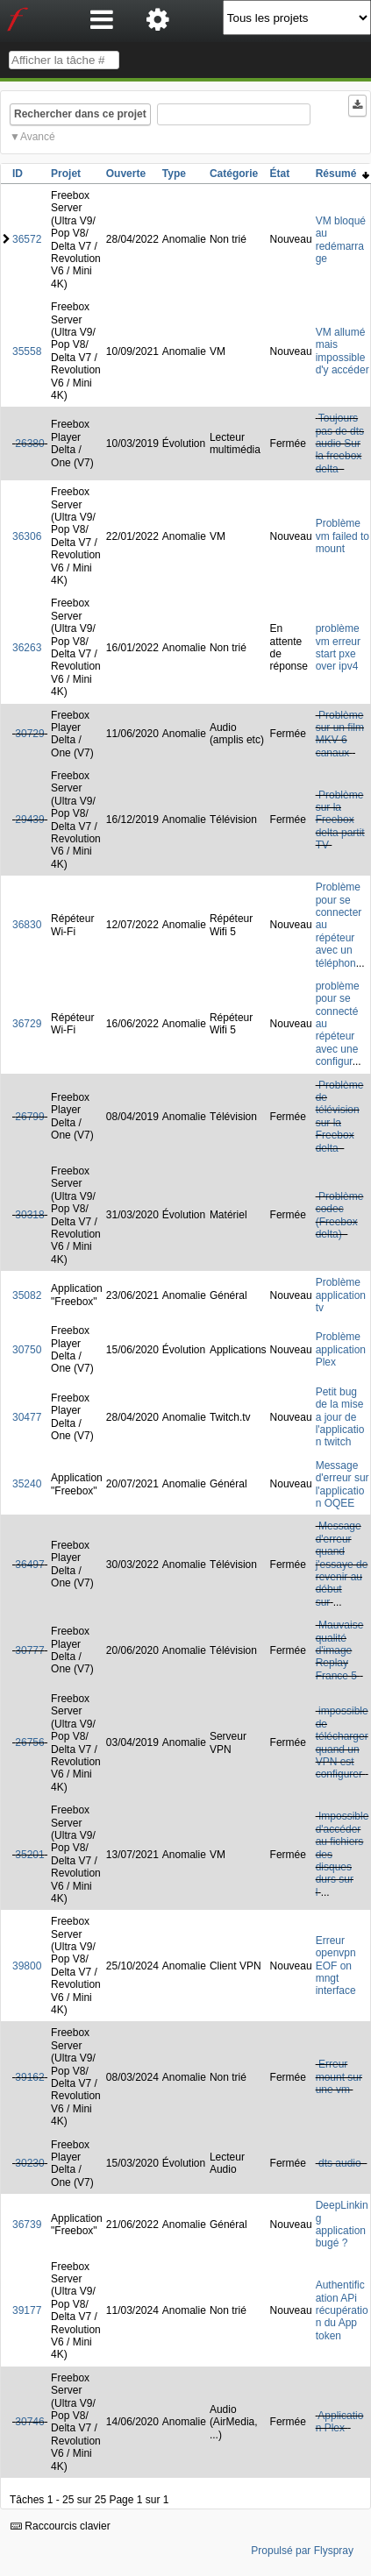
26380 (29, 443)
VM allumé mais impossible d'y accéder (342, 351)
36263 (26, 648)
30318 (29, 1215)
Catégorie (234, 173)
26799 (29, 1117)
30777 (29, 1650)
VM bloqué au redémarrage (341, 240)
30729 (29, 733)
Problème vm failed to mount (342, 536)
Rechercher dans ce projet (80, 114)
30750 (26, 1350)
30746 (29, 2422)
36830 (26, 925)
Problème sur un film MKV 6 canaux (340, 734)
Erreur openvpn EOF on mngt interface (336, 1966)
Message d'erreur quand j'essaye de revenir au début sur (342, 1563)
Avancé (37, 137)
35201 (29, 1855)
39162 (29, 2077)
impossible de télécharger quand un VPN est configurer (342, 1742)
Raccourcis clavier (61, 2526)
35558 (26, 351)
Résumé (342, 173)
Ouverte (126, 173)
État (280, 173)
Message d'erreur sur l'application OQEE (342, 1484)
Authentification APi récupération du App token (342, 2310)
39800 (26, 1966)
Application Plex (340, 2421)
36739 (26, 2224)
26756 (29, 1742)
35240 (26, 1484)
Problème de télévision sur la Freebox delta (340, 1116)
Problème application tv (341, 1295)
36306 (26, 536)
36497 (29, 1564)
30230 (29, 2163)
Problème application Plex (341, 1349)
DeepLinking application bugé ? (342, 2224)
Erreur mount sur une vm (339, 2077)
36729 (26, 1024)
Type (174, 173)
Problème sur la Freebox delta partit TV (340, 820)
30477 (26, 1417)
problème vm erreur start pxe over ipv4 (338, 647)
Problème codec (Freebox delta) (340, 1215)
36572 (26, 239)
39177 (26, 2310)
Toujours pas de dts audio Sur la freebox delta (340, 443)
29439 (29, 819)
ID (17, 173)
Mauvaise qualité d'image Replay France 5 (340, 1650)
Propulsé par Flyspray (302, 2550)
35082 (26, 1295)
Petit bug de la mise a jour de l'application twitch (340, 1417)
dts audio (341, 2163)
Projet (66, 173)
